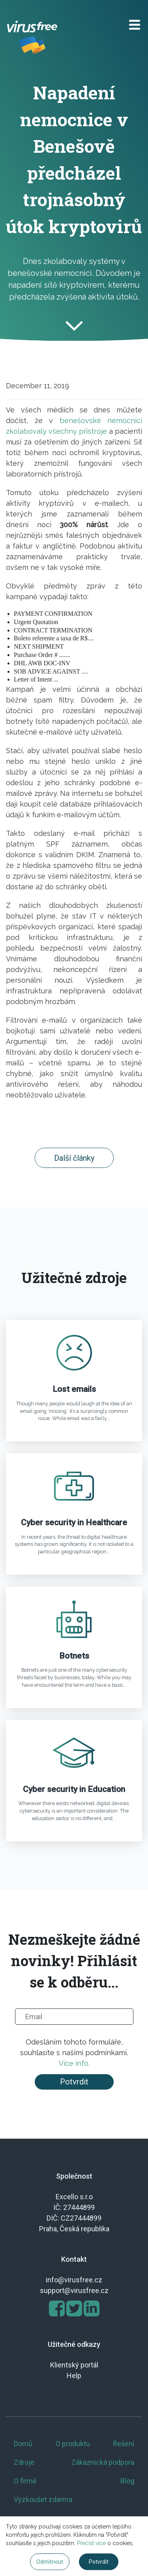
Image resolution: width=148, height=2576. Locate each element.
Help (74, 2375)
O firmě (25, 2481)
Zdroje (24, 2462)
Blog (127, 2481)
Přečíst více (91, 2543)
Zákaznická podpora (102, 2462)
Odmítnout (49, 2562)
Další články (74, 1158)
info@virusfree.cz (74, 2280)
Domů (23, 2443)
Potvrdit (74, 2081)
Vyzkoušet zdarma (43, 2499)
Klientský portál (74, 2365)
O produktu (73, 2443)
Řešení (123, 2443)
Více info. (74, 2063)
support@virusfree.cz (74, 2290)
